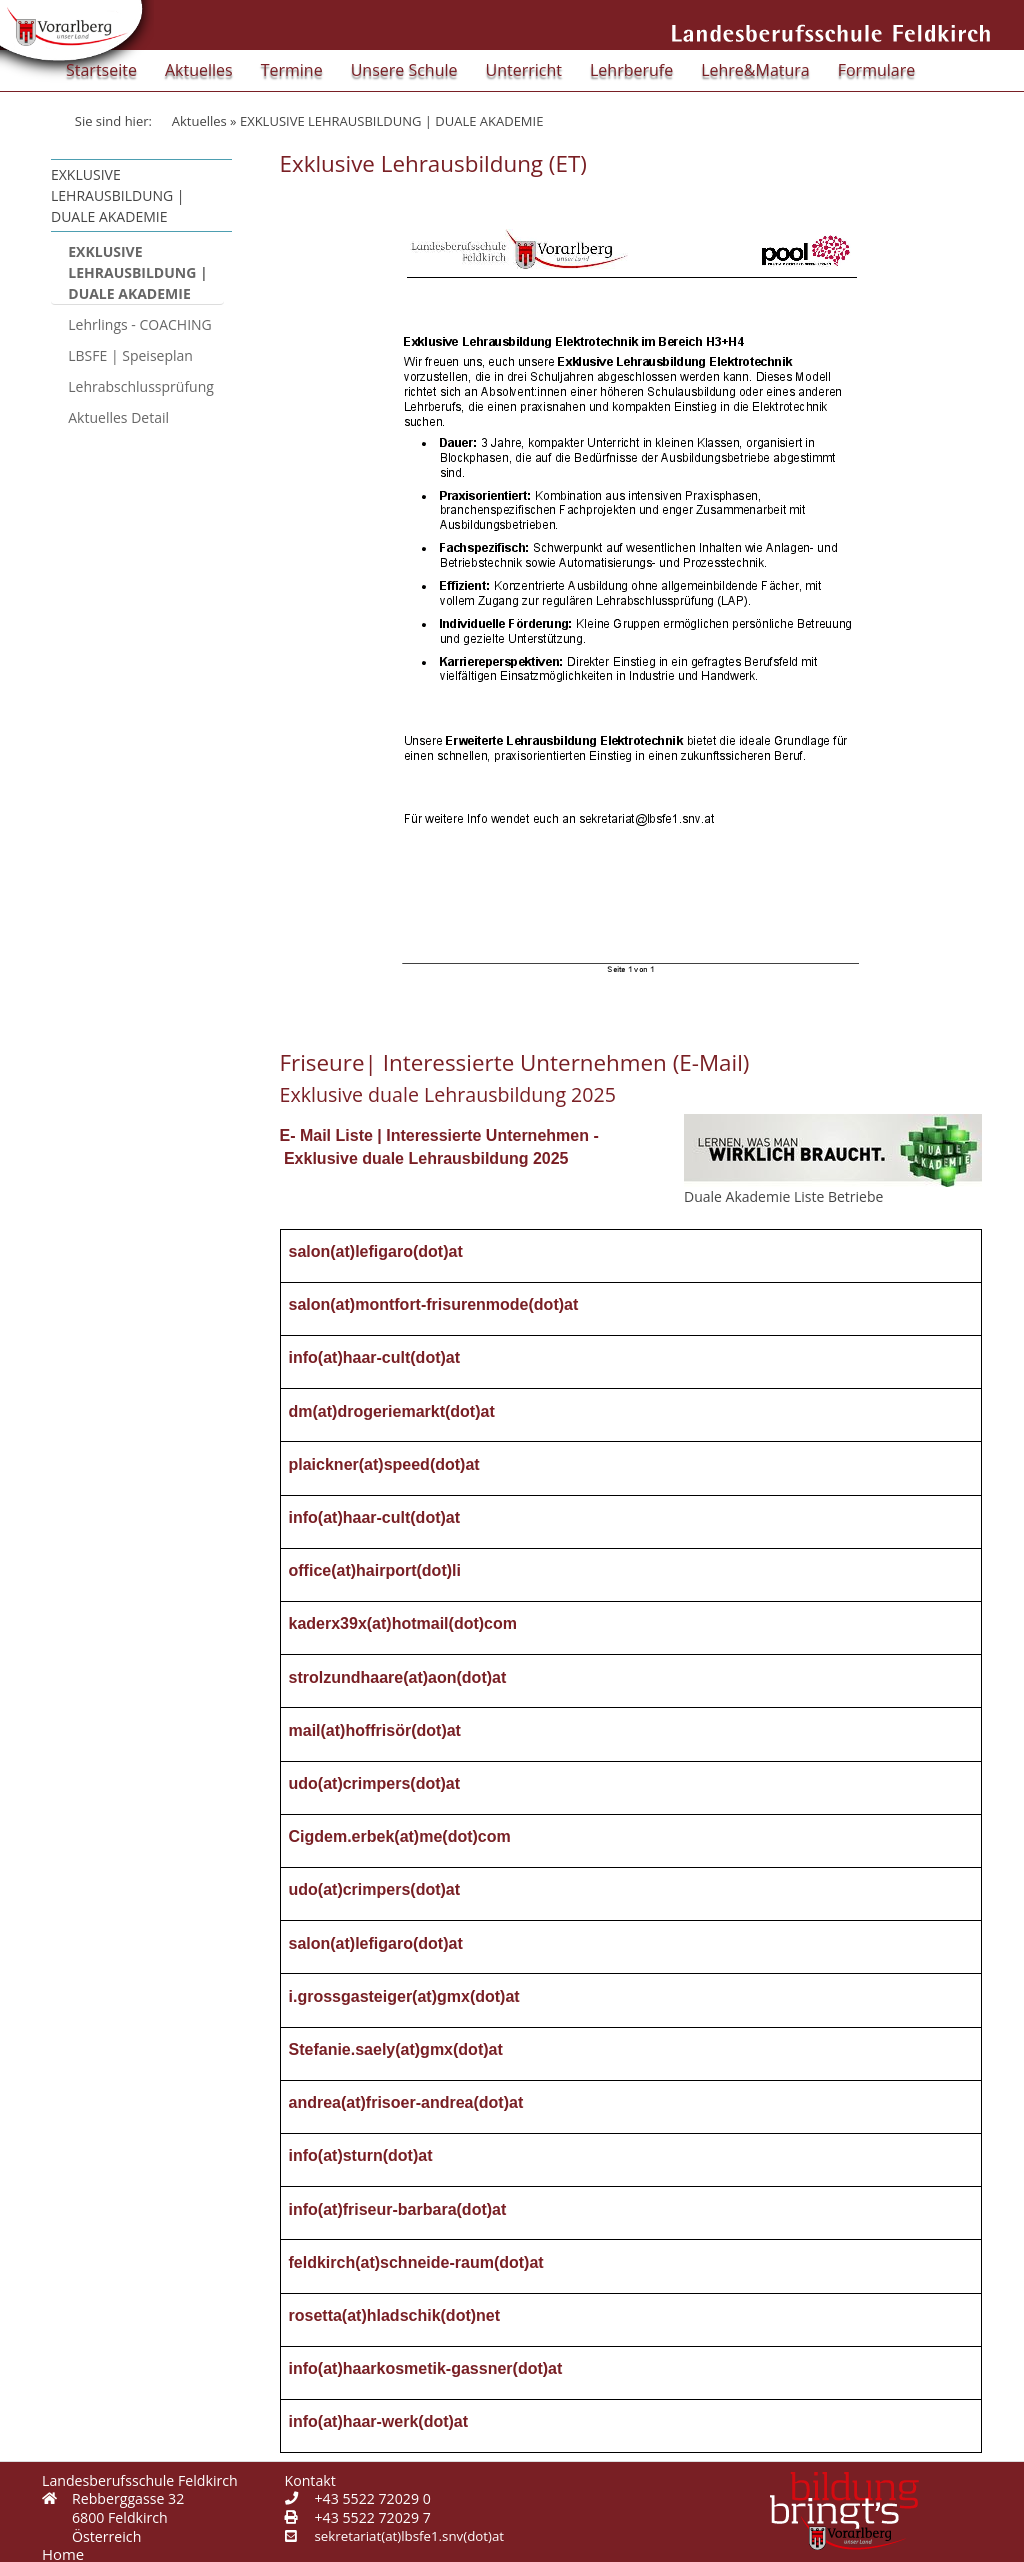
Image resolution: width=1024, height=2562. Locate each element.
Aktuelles (199, 70)
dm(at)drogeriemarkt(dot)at (392, 1411)
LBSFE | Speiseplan (130, 355)
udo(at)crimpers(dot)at (375, 1783)
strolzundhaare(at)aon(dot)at (398, 1677)
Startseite (101, 70)
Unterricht (524, 70)
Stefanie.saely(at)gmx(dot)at (396, 2049)
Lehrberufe (631, 70)
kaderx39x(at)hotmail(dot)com (403, 1623)
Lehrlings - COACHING (140, 324)
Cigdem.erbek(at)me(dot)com (400, 1836)
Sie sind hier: (113, 121)
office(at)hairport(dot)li (375, 1570)
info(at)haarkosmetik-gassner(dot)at (426, 2368)
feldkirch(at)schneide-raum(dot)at (416, 2262)
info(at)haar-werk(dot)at (379, 2421)
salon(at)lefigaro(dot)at (376, 1251)
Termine (292, 70)
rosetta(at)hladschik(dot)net (395, 2315)
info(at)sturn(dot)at (361, 2155)
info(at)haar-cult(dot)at (375, 1357)
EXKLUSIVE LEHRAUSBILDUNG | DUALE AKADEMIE (137, 272)
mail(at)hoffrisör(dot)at (375, 1730)
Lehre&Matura (755, 70)
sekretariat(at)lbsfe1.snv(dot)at (410, 2536)
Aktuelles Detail (118, 417)
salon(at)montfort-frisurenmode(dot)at (434, 1304)
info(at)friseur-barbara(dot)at (398, 2209)
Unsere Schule (404, 70)
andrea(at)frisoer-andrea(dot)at (406, 2102)
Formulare (877, 70)
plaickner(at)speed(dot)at (384, 1464)
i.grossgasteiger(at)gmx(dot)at (404, 1996)
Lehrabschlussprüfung (141, 386)
